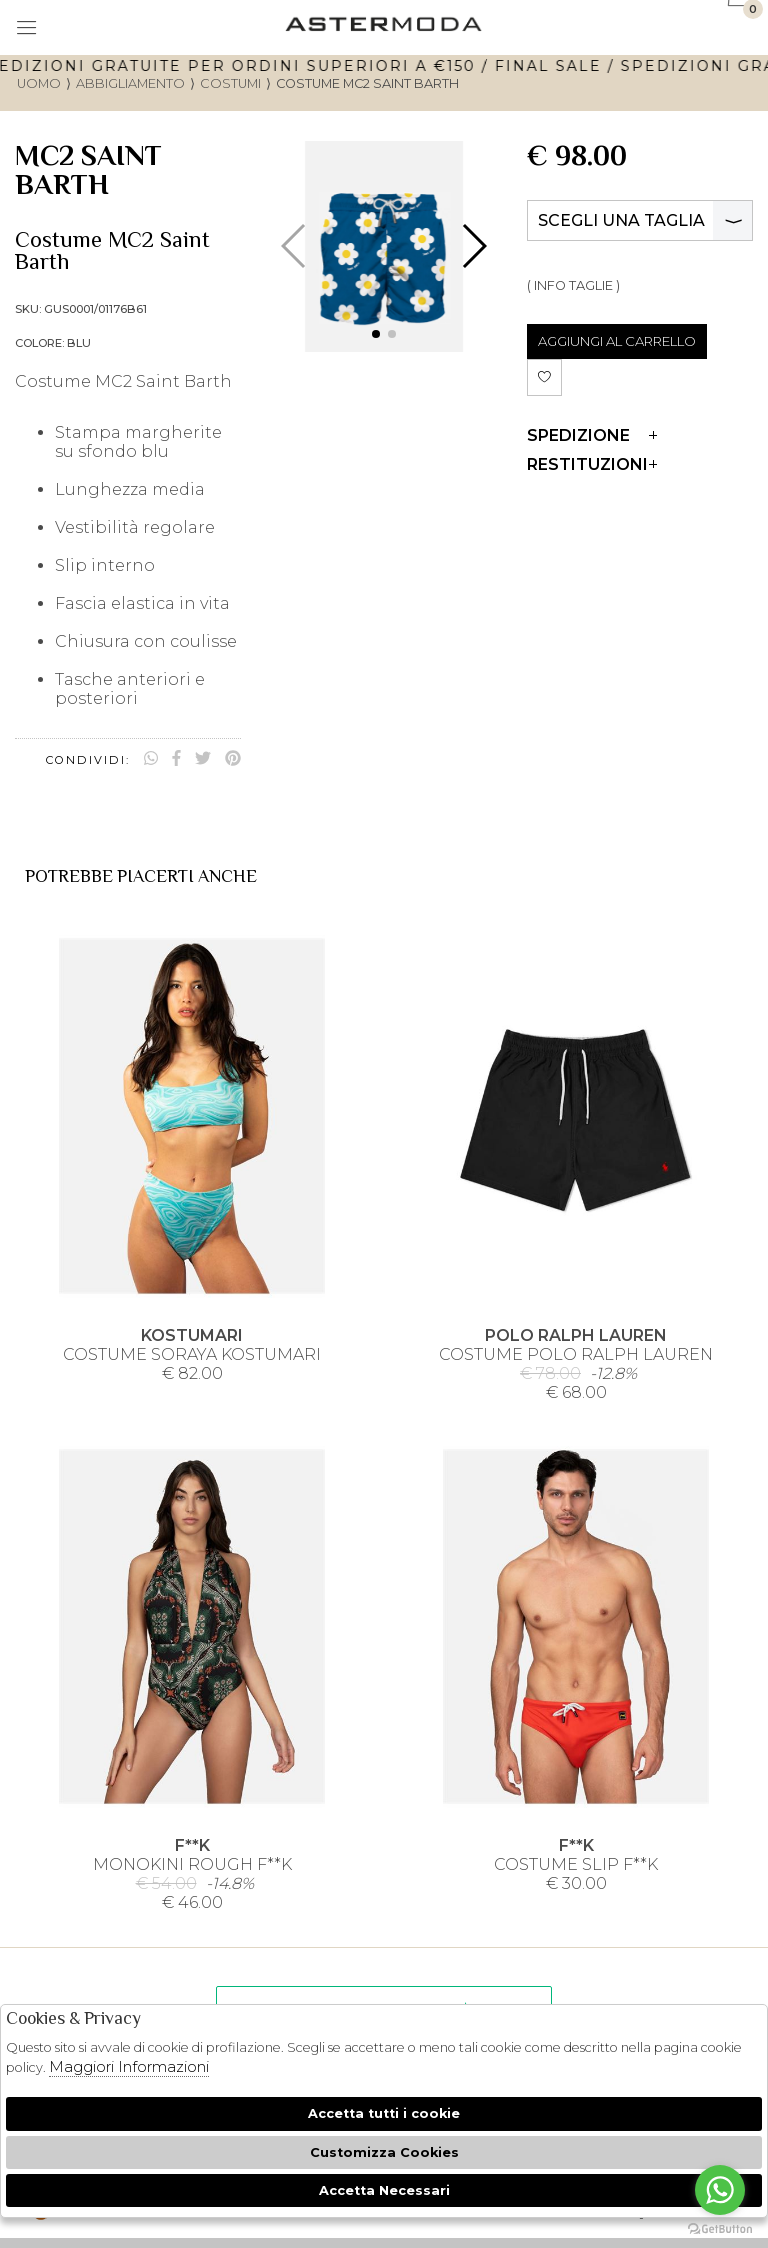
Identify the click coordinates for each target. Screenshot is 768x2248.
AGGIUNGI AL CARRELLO (617, 341)
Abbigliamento (130, 83)
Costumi (230, 83)
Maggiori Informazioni (129, 2066)
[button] (376, 334)
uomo (39, 83)
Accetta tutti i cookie (384, 2113)
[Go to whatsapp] (720, 2190)
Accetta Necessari (384, 2190)
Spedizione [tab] (592, 435)
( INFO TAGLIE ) (573, 285)
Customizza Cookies (384, 2152)
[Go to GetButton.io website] (720, 2228)
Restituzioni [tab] (592, 464)
